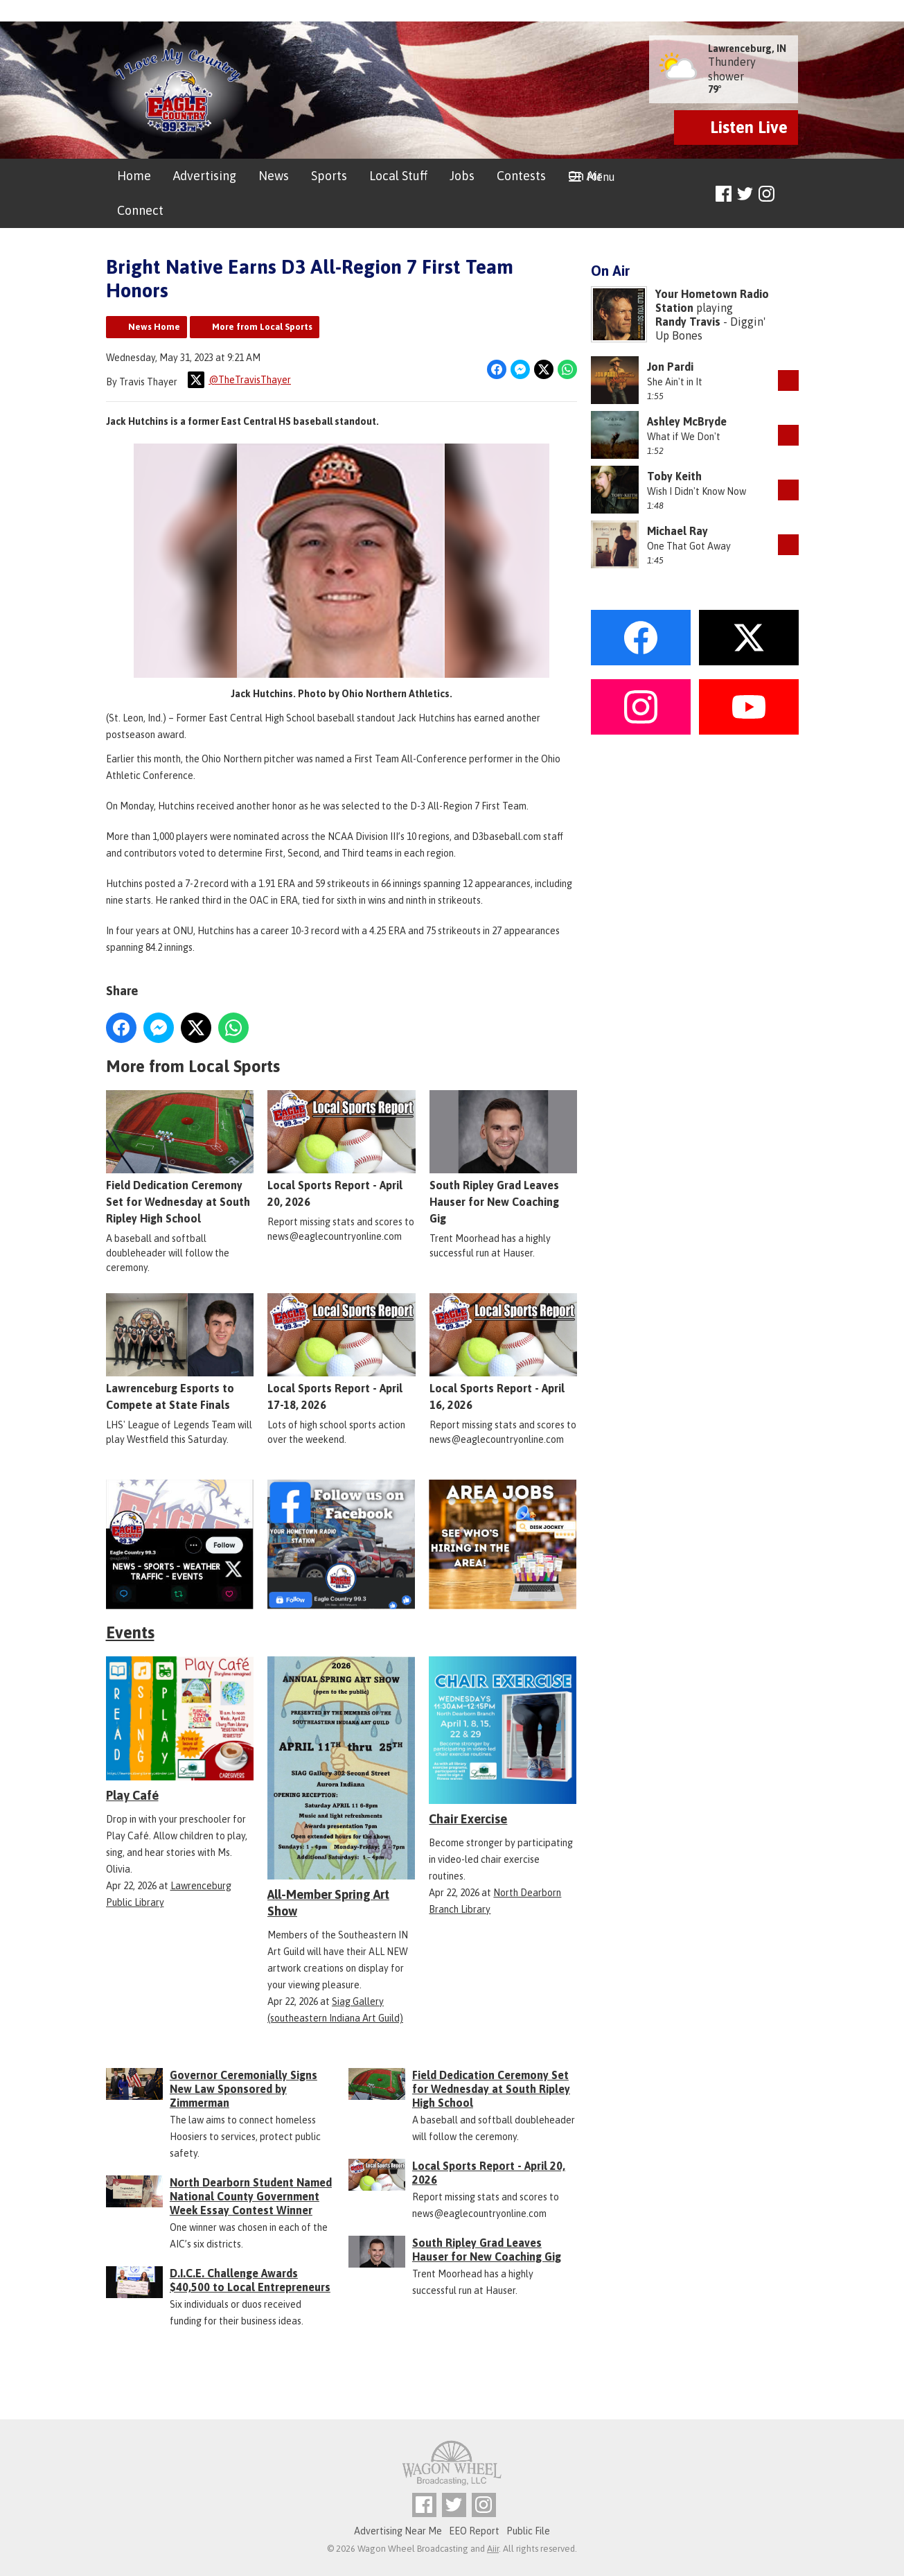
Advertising (204, 175)
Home (134, 175)
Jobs (462, 175)
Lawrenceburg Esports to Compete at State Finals (180, 1353)
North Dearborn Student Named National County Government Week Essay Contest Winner (251, 2196)
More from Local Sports (262, 327)
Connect (140, 210)
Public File (528, 2530)
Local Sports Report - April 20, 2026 (341, 1150)
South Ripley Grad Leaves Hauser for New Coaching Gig (502, 1158)
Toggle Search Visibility (790, 194)
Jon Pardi (670, 366)
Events (130, 1632)
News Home (154, 327)
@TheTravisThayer (239, 379)
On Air (585, 175)
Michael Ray (677, 531)
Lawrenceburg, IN (747, 48)
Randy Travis (687, 321)
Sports (329, 175)
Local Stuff (398, 175)
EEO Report (474, 2530)
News (273, 175)
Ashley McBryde (687, 421)
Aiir (493, 2548)
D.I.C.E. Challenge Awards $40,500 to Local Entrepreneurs (250, 2280)
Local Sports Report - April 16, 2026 (502, 1353)
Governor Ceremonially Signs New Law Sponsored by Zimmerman (243, 2089)
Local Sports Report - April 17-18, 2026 (341, 1353)
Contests (521, 175)
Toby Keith (674, 476)
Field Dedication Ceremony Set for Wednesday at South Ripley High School (180, 1158)
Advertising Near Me (398, 2530)
